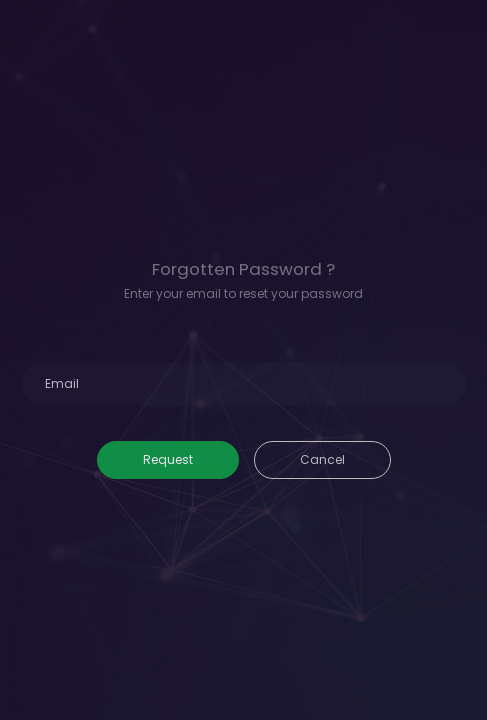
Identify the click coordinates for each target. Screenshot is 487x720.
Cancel (322, 459)
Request (168, 459)
